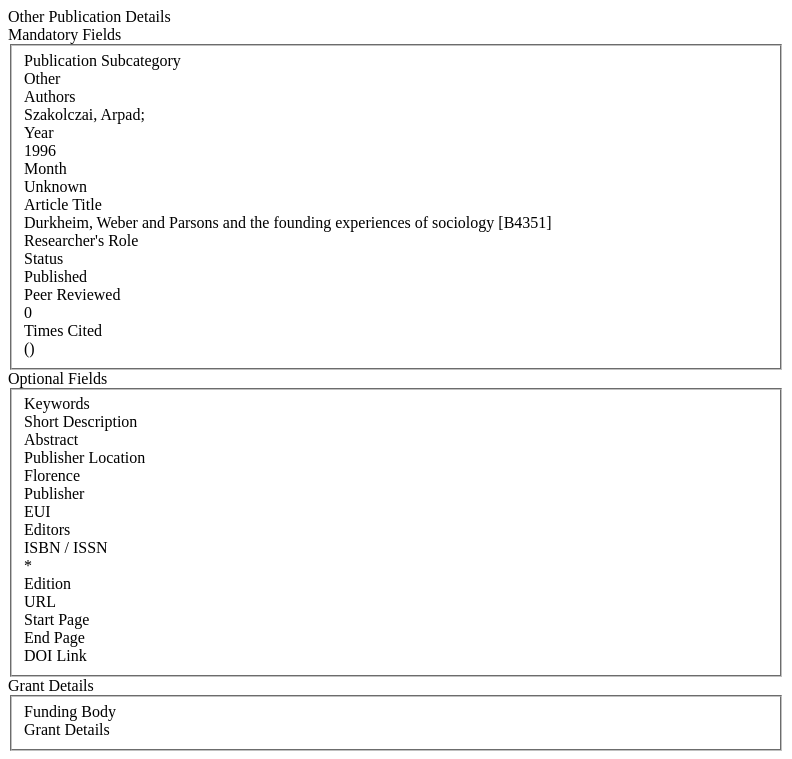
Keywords (57, 403)
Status (43, 258)
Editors (47, 529)
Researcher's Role (81, 240)
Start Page (56, 619)
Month (45, 168)
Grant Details (67, 729)
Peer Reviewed (72, 294)
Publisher (54, 493)
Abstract (51, 439)
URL (40, 601)
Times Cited (63, 330)
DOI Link (55, 655)
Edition (47, 583)
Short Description (80, 421)
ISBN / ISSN (66, 547)
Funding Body (70, 711)
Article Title (63, 204)
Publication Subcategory (102, 60)
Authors (50, 96)
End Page (54, 637)
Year (38, 132)
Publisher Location (84, 457)
